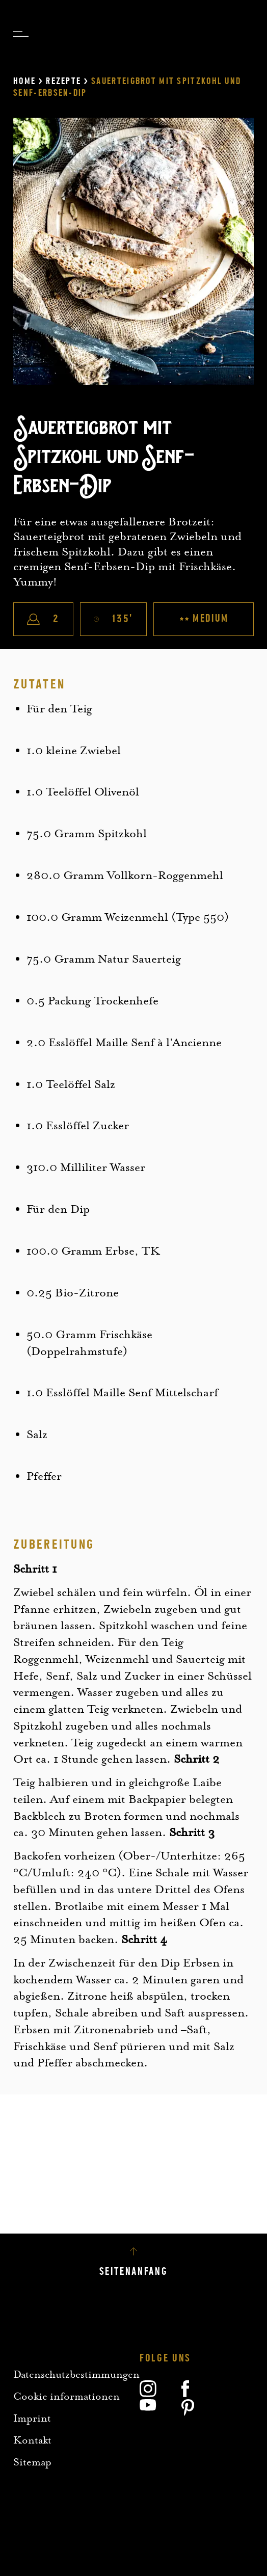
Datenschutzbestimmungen (76, 2374)
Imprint (32, 2418)
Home (24, 81)
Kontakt (32, 2440)
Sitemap (32, 2462)
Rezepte (63, 81)
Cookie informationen (66, 2396)
